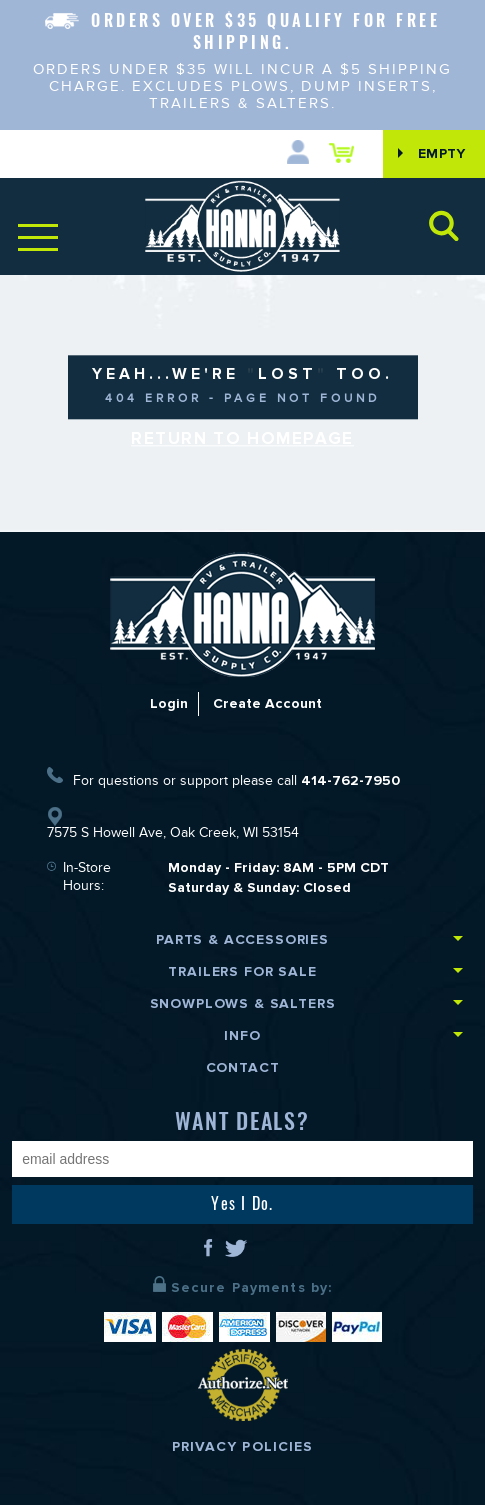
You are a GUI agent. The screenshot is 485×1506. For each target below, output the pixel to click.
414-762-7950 (350, 781)
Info (242, 1036)
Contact (243, 1068)
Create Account (267, 704)
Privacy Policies (243, 1447)
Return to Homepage (242, 439)
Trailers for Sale (242, 972)
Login (169, 704)
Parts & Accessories (242, 940)
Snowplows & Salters (243, 1004)
